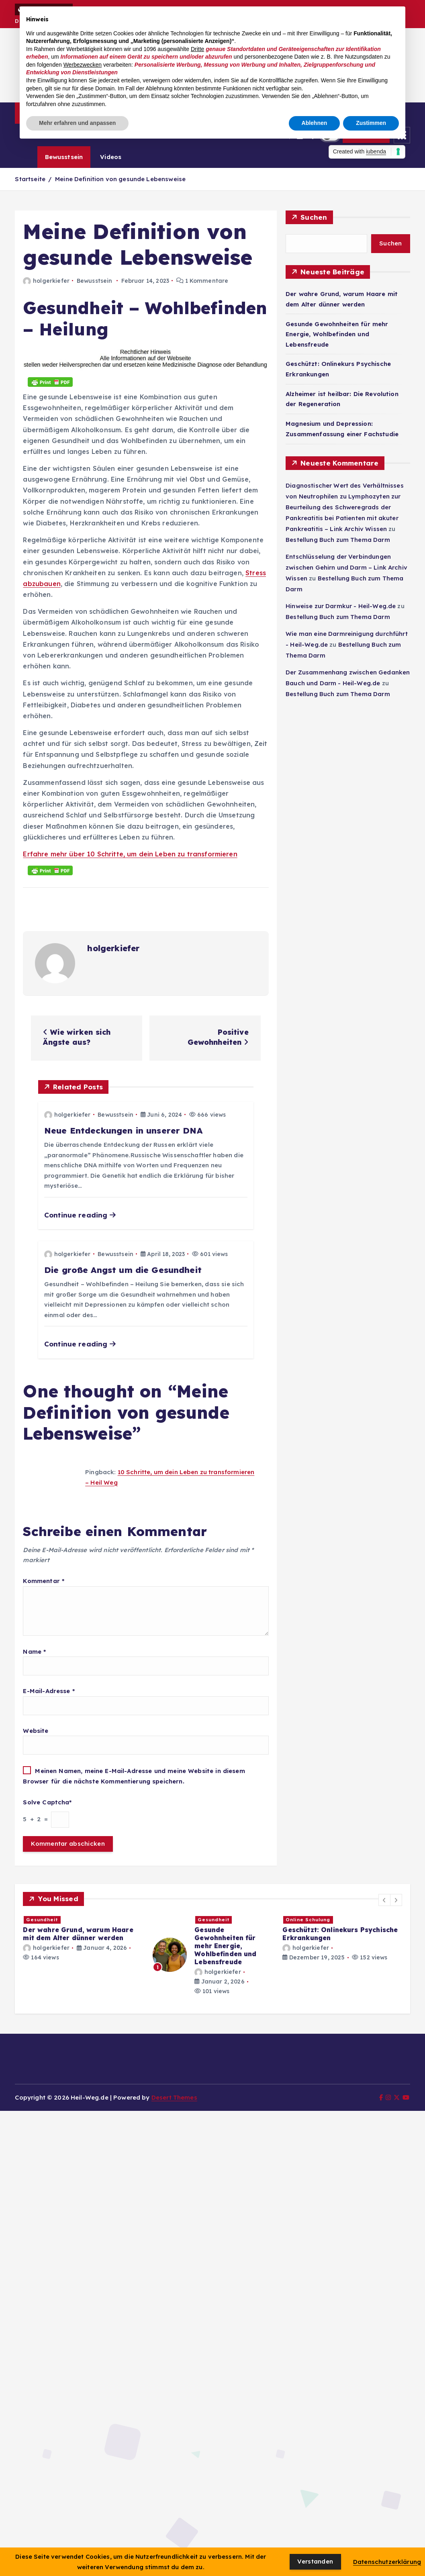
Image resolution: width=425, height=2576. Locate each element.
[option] (83, 1938)
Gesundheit (42, 1919)
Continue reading (79, 1215)
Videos (110, 157)
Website (35, 1730)
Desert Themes (174, 2097)
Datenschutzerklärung (387, 2562)
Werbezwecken (82, 64)
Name (34, 1651)
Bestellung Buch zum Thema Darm (338, 539)
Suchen (313, 217)
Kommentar (43, 1581)
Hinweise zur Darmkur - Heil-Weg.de (341, 606)
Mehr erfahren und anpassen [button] (77, 123)
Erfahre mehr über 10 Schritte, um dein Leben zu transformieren (130, 854)
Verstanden (315, 2561)
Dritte (197, 49)
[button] (384, 1900)
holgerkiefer (46, 280)
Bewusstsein (64, 157)
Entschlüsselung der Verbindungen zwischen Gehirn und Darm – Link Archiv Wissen (346, 567)
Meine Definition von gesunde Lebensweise (120, 179)
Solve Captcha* (47, 1802)
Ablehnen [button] (314, 123)
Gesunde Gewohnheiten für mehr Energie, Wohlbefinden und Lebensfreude (337, 334)
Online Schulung (308, 1919)
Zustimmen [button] (371, 123)
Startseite (30, 179)
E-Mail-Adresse (48, 1691)
